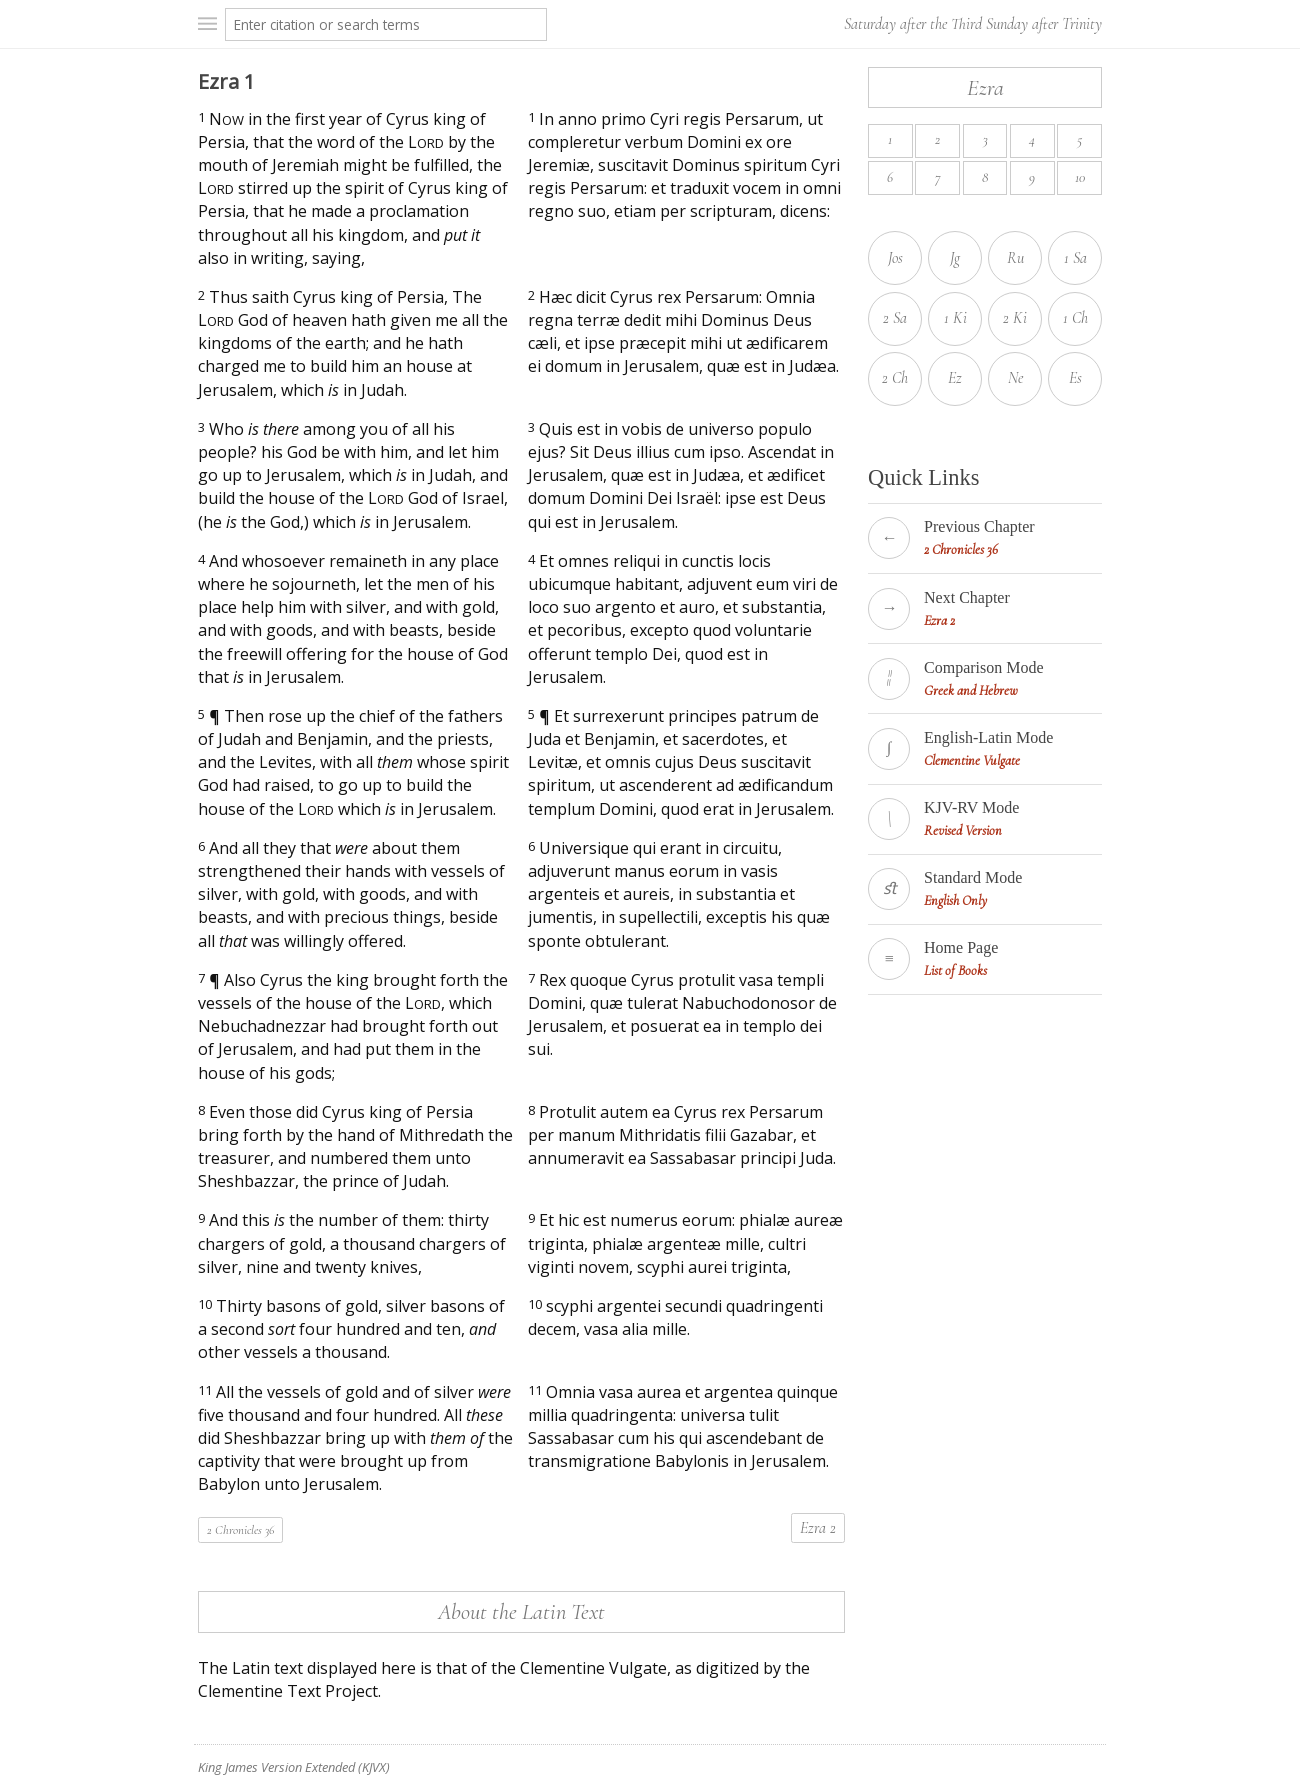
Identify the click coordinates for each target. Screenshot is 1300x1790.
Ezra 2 (818, 1528)
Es (1075, 378)
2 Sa (895, 318)
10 (1080, 177)
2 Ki (1015, 318)
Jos (895, 258)
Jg (955, 258)
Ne (1015, 378)
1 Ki (955, 318)
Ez (955, 378)
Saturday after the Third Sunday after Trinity (973, 24)
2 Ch (895, 378)
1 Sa (1075, 258)
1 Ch (1075, 318)
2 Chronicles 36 (240, 1530)
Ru (1015, 258)
